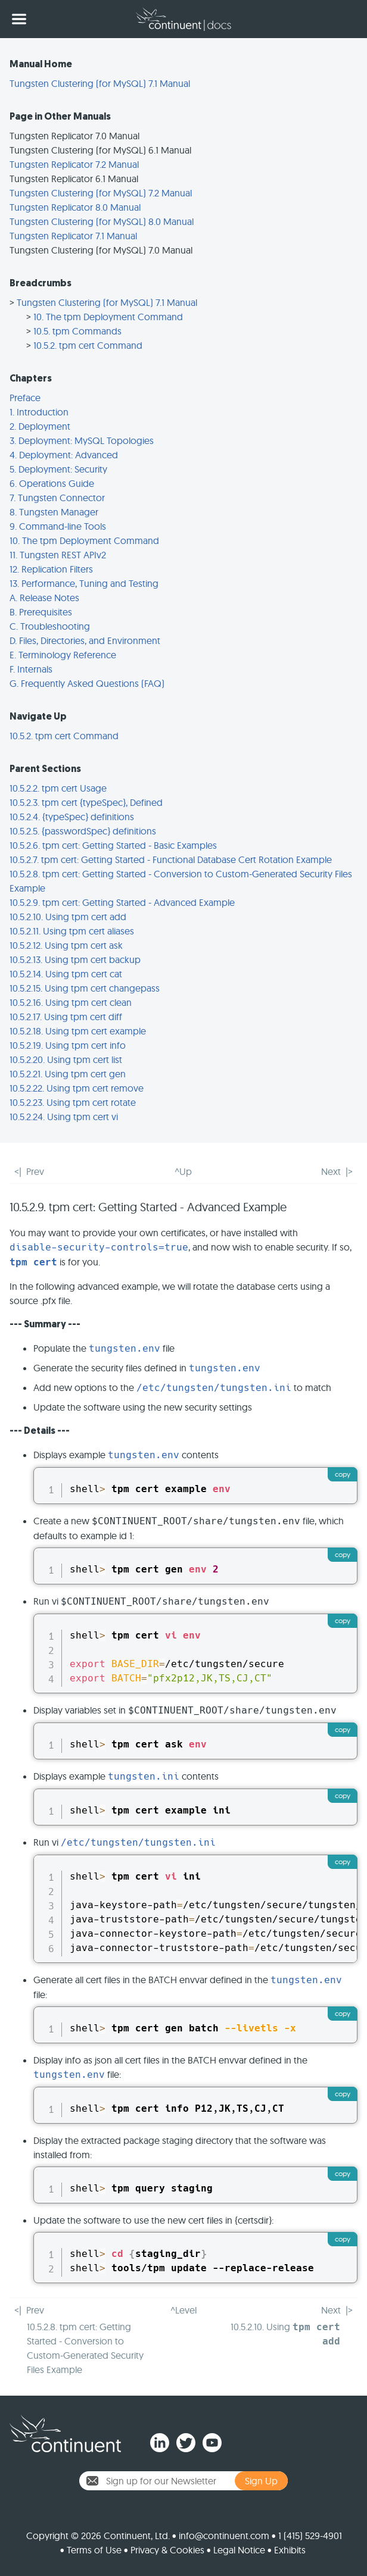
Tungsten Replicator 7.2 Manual (74, 164)
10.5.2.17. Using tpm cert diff (66, 1017)
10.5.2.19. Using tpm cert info (68, 1045)
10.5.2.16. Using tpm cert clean (71, 1002)
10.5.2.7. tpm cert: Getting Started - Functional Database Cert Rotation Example (171, 859)
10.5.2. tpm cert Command (87, 345)
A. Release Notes (44, 598)
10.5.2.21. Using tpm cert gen (68, 1074)
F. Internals (31, 669)
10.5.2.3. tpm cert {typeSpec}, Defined (86, 802)
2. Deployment (40, 426)
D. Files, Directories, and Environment (85, 640)
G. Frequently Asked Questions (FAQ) (87, 683)
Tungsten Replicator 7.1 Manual (73, 236)
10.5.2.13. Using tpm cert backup (75, 959)
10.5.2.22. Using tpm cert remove (77, 1088)
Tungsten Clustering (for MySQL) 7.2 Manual (101, 193)
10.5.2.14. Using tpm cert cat (66, 974)
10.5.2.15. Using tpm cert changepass (85, 988)
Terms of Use (94, 2550)
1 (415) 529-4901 (310, 2535)
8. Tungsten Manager (54, 512)
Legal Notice (239, 2550)
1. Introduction (39, 412)
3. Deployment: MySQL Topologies (82, 440)
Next (331, 1171)
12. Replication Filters (51, 569)
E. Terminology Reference (63, 655)
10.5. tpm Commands (77, 331)
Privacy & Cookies (167, 2550)
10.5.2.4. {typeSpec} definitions (72, 817)
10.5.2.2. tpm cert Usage (58, 788)
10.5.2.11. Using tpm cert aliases (72, 931)
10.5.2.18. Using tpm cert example (78, 1031)
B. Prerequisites (41, 612)
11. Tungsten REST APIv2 (58, 555)
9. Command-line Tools (58, 526)
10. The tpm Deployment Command (108, 317)
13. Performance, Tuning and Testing (84, 583)
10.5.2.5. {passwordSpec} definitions (83, 831)
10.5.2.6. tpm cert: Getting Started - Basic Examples (113, 845)
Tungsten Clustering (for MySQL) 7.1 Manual (100, 83)
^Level (183, 2310)
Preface (25, 398)
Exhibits (290, 2550)
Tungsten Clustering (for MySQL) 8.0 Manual (102, 221)
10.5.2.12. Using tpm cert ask (66, 945)
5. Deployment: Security (58, 469)
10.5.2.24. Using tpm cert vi (64, 1117)
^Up (183, 1171)
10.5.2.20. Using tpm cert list (66, 1059)
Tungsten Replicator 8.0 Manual (75, 207)
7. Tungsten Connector (57, 498)
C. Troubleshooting (50, 626)
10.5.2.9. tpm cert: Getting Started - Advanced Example (122, 902)
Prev (35, 1171)
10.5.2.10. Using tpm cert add (68, 917)
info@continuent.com (224, 2535)
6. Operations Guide (52, 483)
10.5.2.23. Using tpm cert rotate (73, 1102)
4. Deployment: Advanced (64, 455)
